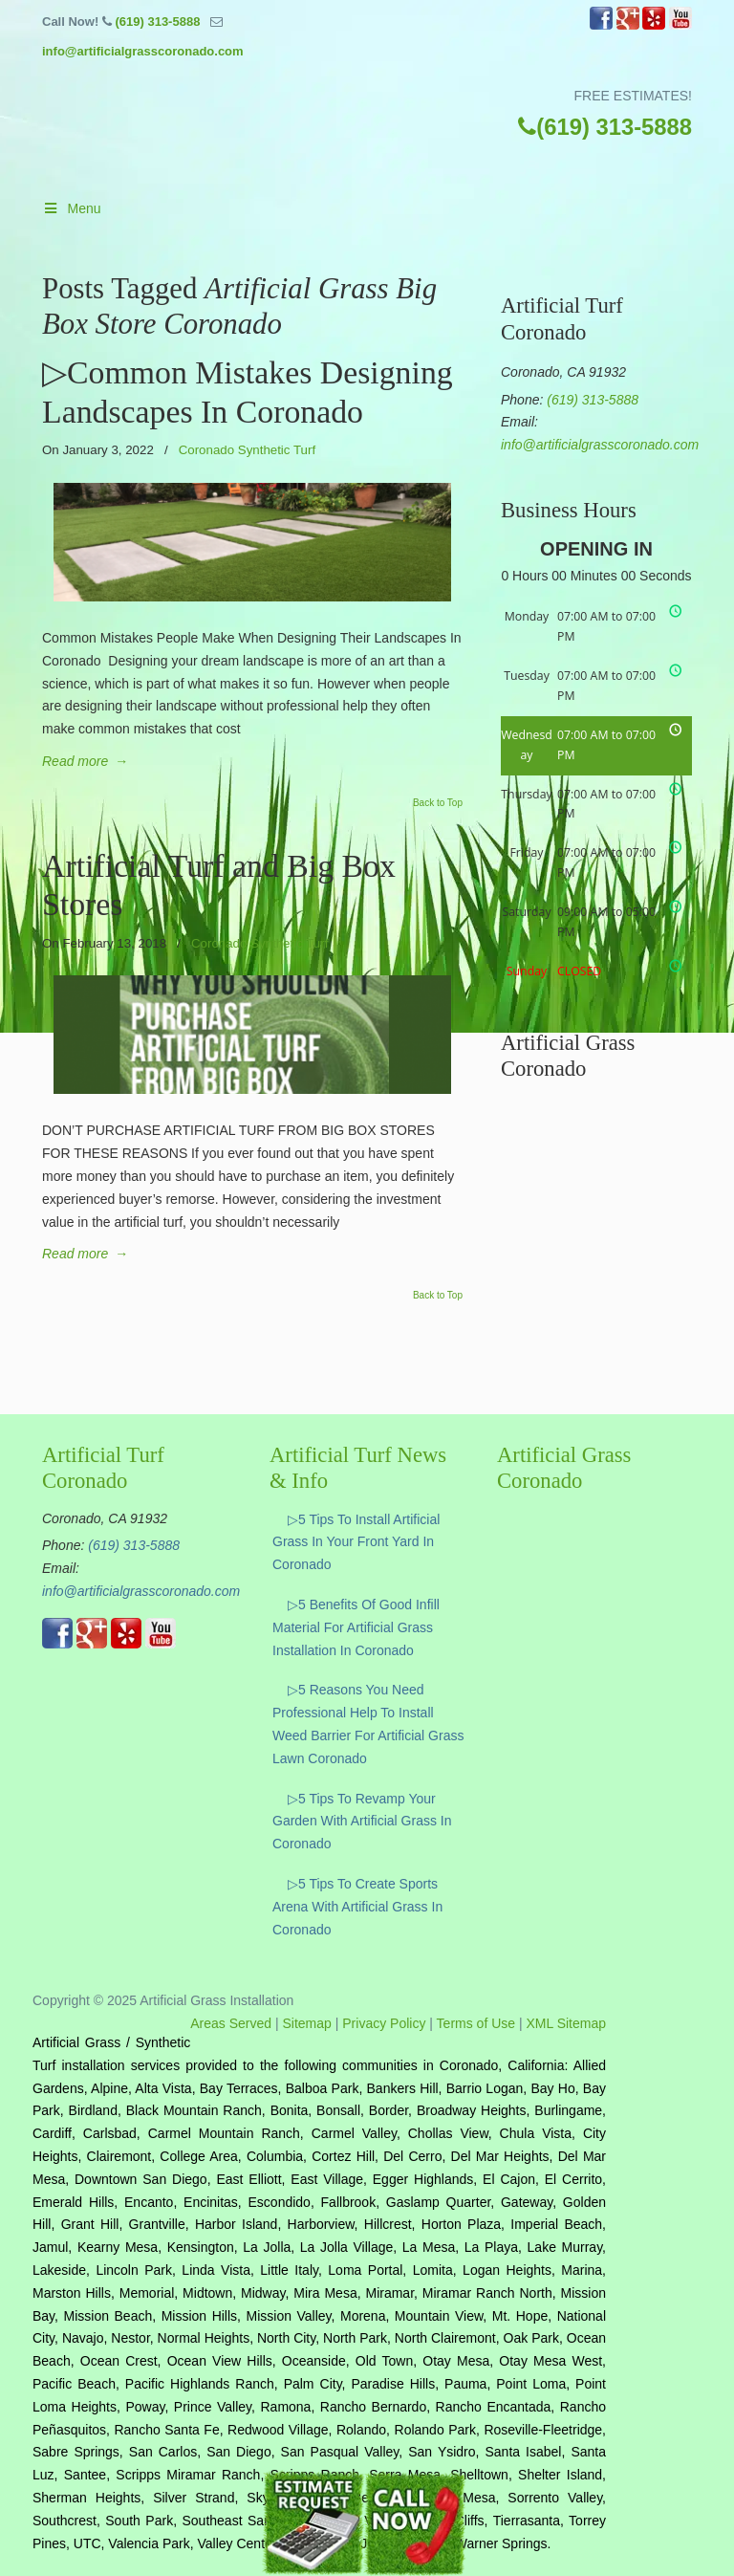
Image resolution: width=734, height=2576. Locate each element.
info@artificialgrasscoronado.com (143, 51)
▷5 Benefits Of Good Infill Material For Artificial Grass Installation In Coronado (356, 1627)
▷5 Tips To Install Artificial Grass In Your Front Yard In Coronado (356, 1542)
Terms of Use (476, 2023)
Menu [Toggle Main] (71, 208)
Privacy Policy (383, 2023)
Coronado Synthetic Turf (247, 450)
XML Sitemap (566, 2023)
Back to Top (438, 803)
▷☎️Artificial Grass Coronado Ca (386, 138)
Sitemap (307, 2023)
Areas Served (230, 2023)
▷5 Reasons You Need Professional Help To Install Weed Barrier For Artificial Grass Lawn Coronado (368, 1723)
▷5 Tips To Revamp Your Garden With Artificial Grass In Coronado (362, 1821)
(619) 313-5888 (157, 21)
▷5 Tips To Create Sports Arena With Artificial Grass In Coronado (357, 1906)
